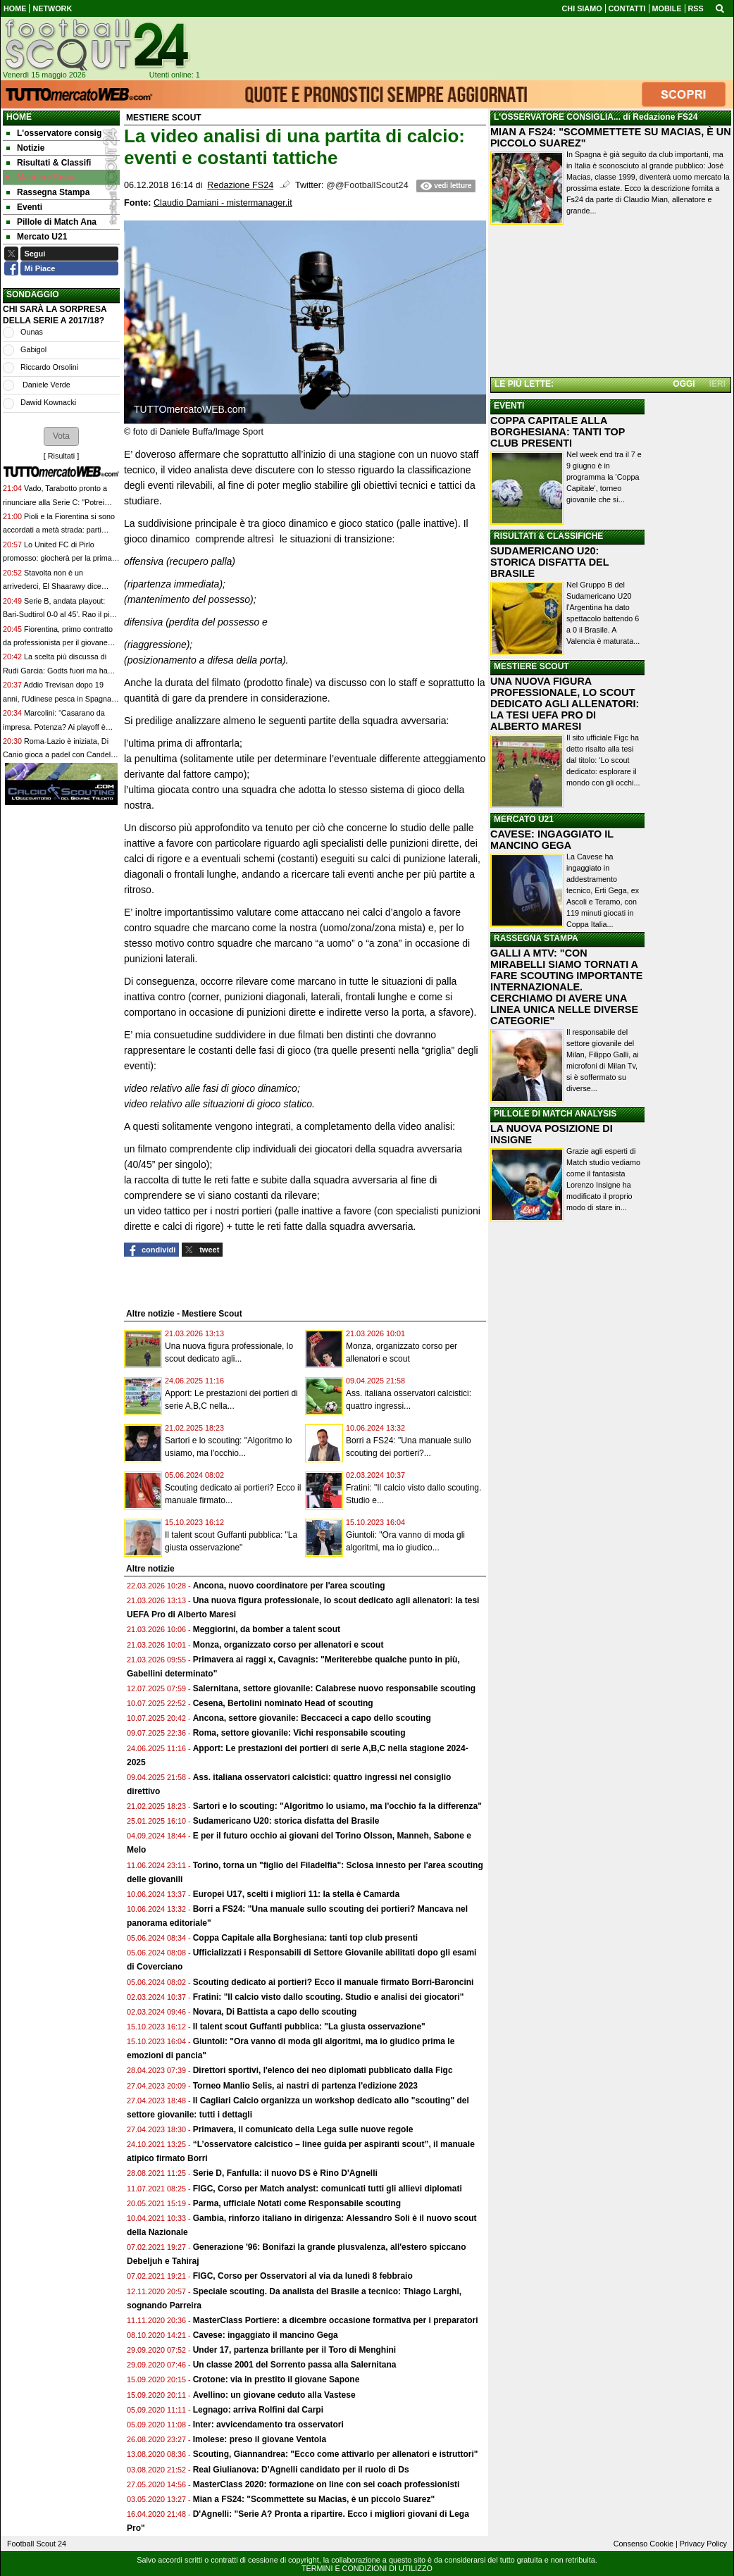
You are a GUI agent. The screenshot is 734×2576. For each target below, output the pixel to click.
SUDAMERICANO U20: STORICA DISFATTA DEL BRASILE (549, 562)
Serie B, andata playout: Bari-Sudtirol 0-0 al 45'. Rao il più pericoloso (58, 615)
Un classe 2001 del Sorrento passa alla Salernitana (295, 2365)
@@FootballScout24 (367, 185)
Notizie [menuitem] (25, 148)
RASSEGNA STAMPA (536, 938)
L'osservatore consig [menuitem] (53, 133)
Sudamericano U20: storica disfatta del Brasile (286, 1821)
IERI (717, 384)
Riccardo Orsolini (49, 367)
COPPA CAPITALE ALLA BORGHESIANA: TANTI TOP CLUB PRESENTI (557, 432)
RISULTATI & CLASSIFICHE (548, 536)
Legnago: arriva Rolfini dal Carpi (258, 2410)
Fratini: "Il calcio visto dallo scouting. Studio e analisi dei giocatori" (328, 1997)
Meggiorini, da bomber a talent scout (266, 1629)
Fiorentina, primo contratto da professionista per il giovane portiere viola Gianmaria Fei (58, 643)
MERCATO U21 (524, 819)
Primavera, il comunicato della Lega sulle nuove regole (303, 2129)
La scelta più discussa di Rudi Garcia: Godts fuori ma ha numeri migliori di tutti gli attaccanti (61, 670)
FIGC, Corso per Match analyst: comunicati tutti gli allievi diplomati (328, 2189)
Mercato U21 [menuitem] (36, 237)
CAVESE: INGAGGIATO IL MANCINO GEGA (552, 839)
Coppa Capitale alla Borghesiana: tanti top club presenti (305, 1938)
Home (19, 117)
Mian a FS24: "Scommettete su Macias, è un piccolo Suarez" (314, 2499)
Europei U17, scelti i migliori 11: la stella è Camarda (296, 1894)
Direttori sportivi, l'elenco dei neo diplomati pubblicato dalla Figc (323, 2070)
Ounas (31, 332)
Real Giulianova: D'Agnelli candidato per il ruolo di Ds (301, 2470)
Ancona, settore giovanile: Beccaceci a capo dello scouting (312, 1718)
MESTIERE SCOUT (531, 666)
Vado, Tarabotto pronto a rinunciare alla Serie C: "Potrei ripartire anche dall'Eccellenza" (55, 502)
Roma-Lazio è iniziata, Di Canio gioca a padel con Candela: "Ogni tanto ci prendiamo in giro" (60, 755)
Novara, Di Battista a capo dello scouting (275, 2012)
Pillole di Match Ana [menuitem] (51, 222)
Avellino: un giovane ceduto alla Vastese (274, 2395)
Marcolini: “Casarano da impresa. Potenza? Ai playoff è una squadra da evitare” (54, 727)
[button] (61, 436)
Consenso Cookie (643, 2543)
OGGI (684, 384)
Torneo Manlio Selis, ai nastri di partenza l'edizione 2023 (305, 2086)
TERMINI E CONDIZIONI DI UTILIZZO (367, 2568)
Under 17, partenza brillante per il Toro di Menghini (294, 2350)
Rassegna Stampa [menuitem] (47, 192)
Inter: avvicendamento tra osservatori (268, 2424)
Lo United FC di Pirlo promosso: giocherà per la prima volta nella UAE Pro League (57, 558)
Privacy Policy (703, 2543)
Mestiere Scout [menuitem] (41, 177)
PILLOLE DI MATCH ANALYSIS (555, 1114)
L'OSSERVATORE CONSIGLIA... (557, 117)
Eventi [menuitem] (24, 207)
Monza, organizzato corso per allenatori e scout (288, 1645)
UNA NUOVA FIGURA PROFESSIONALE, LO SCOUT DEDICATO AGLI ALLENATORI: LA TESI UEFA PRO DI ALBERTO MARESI (564, 704)
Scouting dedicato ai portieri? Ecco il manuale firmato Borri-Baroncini (333, 1982)
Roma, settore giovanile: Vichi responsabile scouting (299, 1733)
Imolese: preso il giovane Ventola (259, 2439)
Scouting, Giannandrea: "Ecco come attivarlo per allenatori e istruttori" (335, 2454)
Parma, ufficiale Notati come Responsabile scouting (297, 2203)
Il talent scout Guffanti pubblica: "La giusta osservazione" (309, 2026)
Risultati (61, 456)
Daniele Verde (45, 384)
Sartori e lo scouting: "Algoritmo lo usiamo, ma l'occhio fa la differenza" (337, 1806)
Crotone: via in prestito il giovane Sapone (276, 2379)
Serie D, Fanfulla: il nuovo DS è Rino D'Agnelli (285, 2173)
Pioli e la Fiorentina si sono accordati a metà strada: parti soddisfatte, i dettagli (59, 530)
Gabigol (33, 349)
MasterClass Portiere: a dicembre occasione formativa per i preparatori (335, 2320)
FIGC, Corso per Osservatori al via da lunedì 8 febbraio (303, 2276)
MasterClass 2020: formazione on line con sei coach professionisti (326, 2484)
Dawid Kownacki (48, 402)
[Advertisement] (611, 302)
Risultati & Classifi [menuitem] (48, 163)
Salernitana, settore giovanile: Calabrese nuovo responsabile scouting (334, 1688)
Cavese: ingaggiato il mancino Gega (265, 2335)
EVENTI (509, 406)
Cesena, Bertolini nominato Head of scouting (283, 1703)
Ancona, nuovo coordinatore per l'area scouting (289, 1586)
